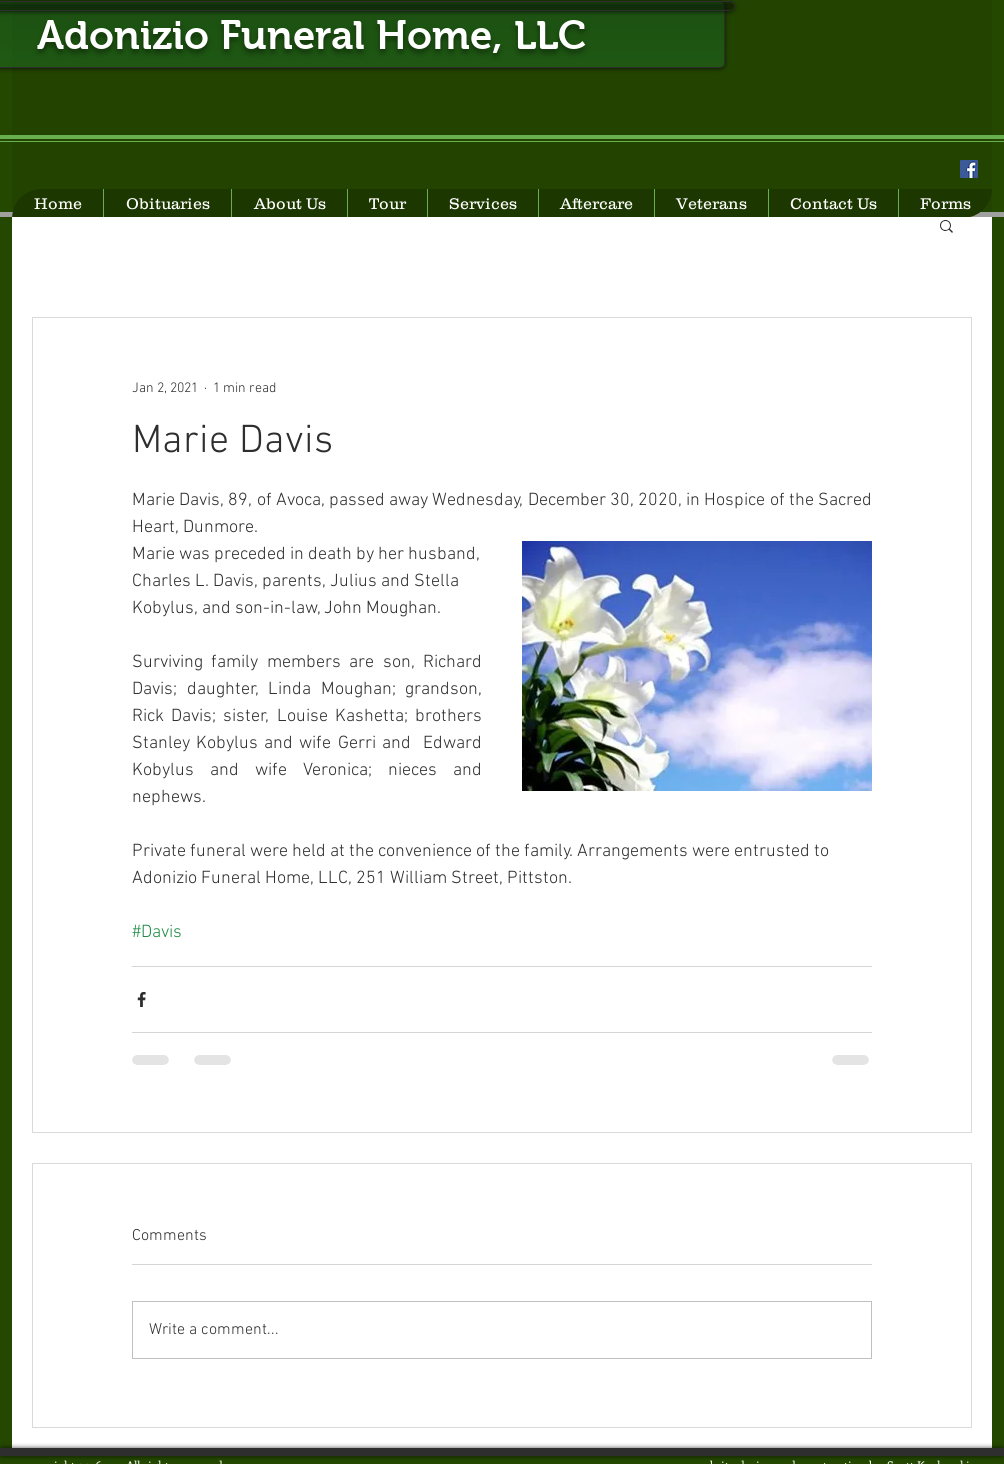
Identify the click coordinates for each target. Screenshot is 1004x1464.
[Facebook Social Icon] (969, 169)
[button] (946, 225)
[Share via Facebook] (141, 999)
